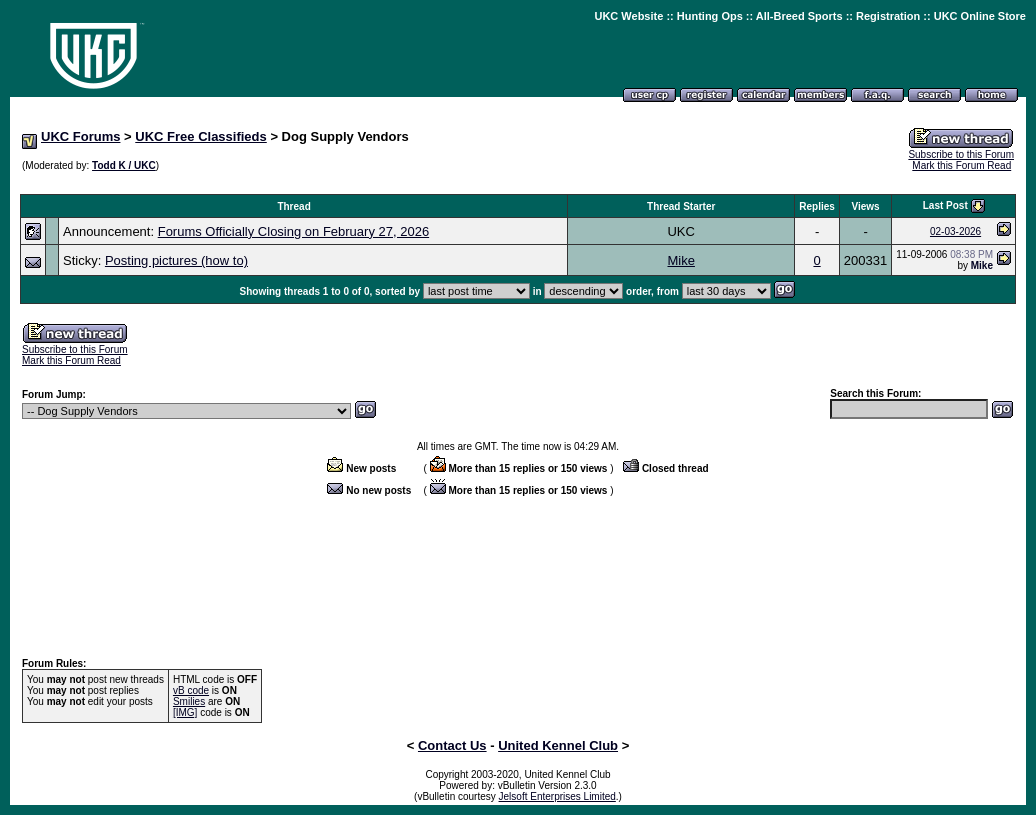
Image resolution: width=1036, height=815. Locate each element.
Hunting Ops (710, 16)
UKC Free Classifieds (201, 136)
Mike (680, 260)
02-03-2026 (955, 231)
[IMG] (185, 712)
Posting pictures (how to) (176, 260)
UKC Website (628, 16)
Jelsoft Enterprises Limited (557, 796)
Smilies (189, 701)
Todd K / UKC (124, 165)
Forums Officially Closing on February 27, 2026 (293, 231)
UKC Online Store (980, 16)
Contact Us (452, 745)
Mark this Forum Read (961, 165)
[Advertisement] (518, 183)
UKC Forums (80, 136)
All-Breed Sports (799, 16)
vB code (191, 690)
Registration (888, 16)
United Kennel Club (558, 745)
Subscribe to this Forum (961, 154)
